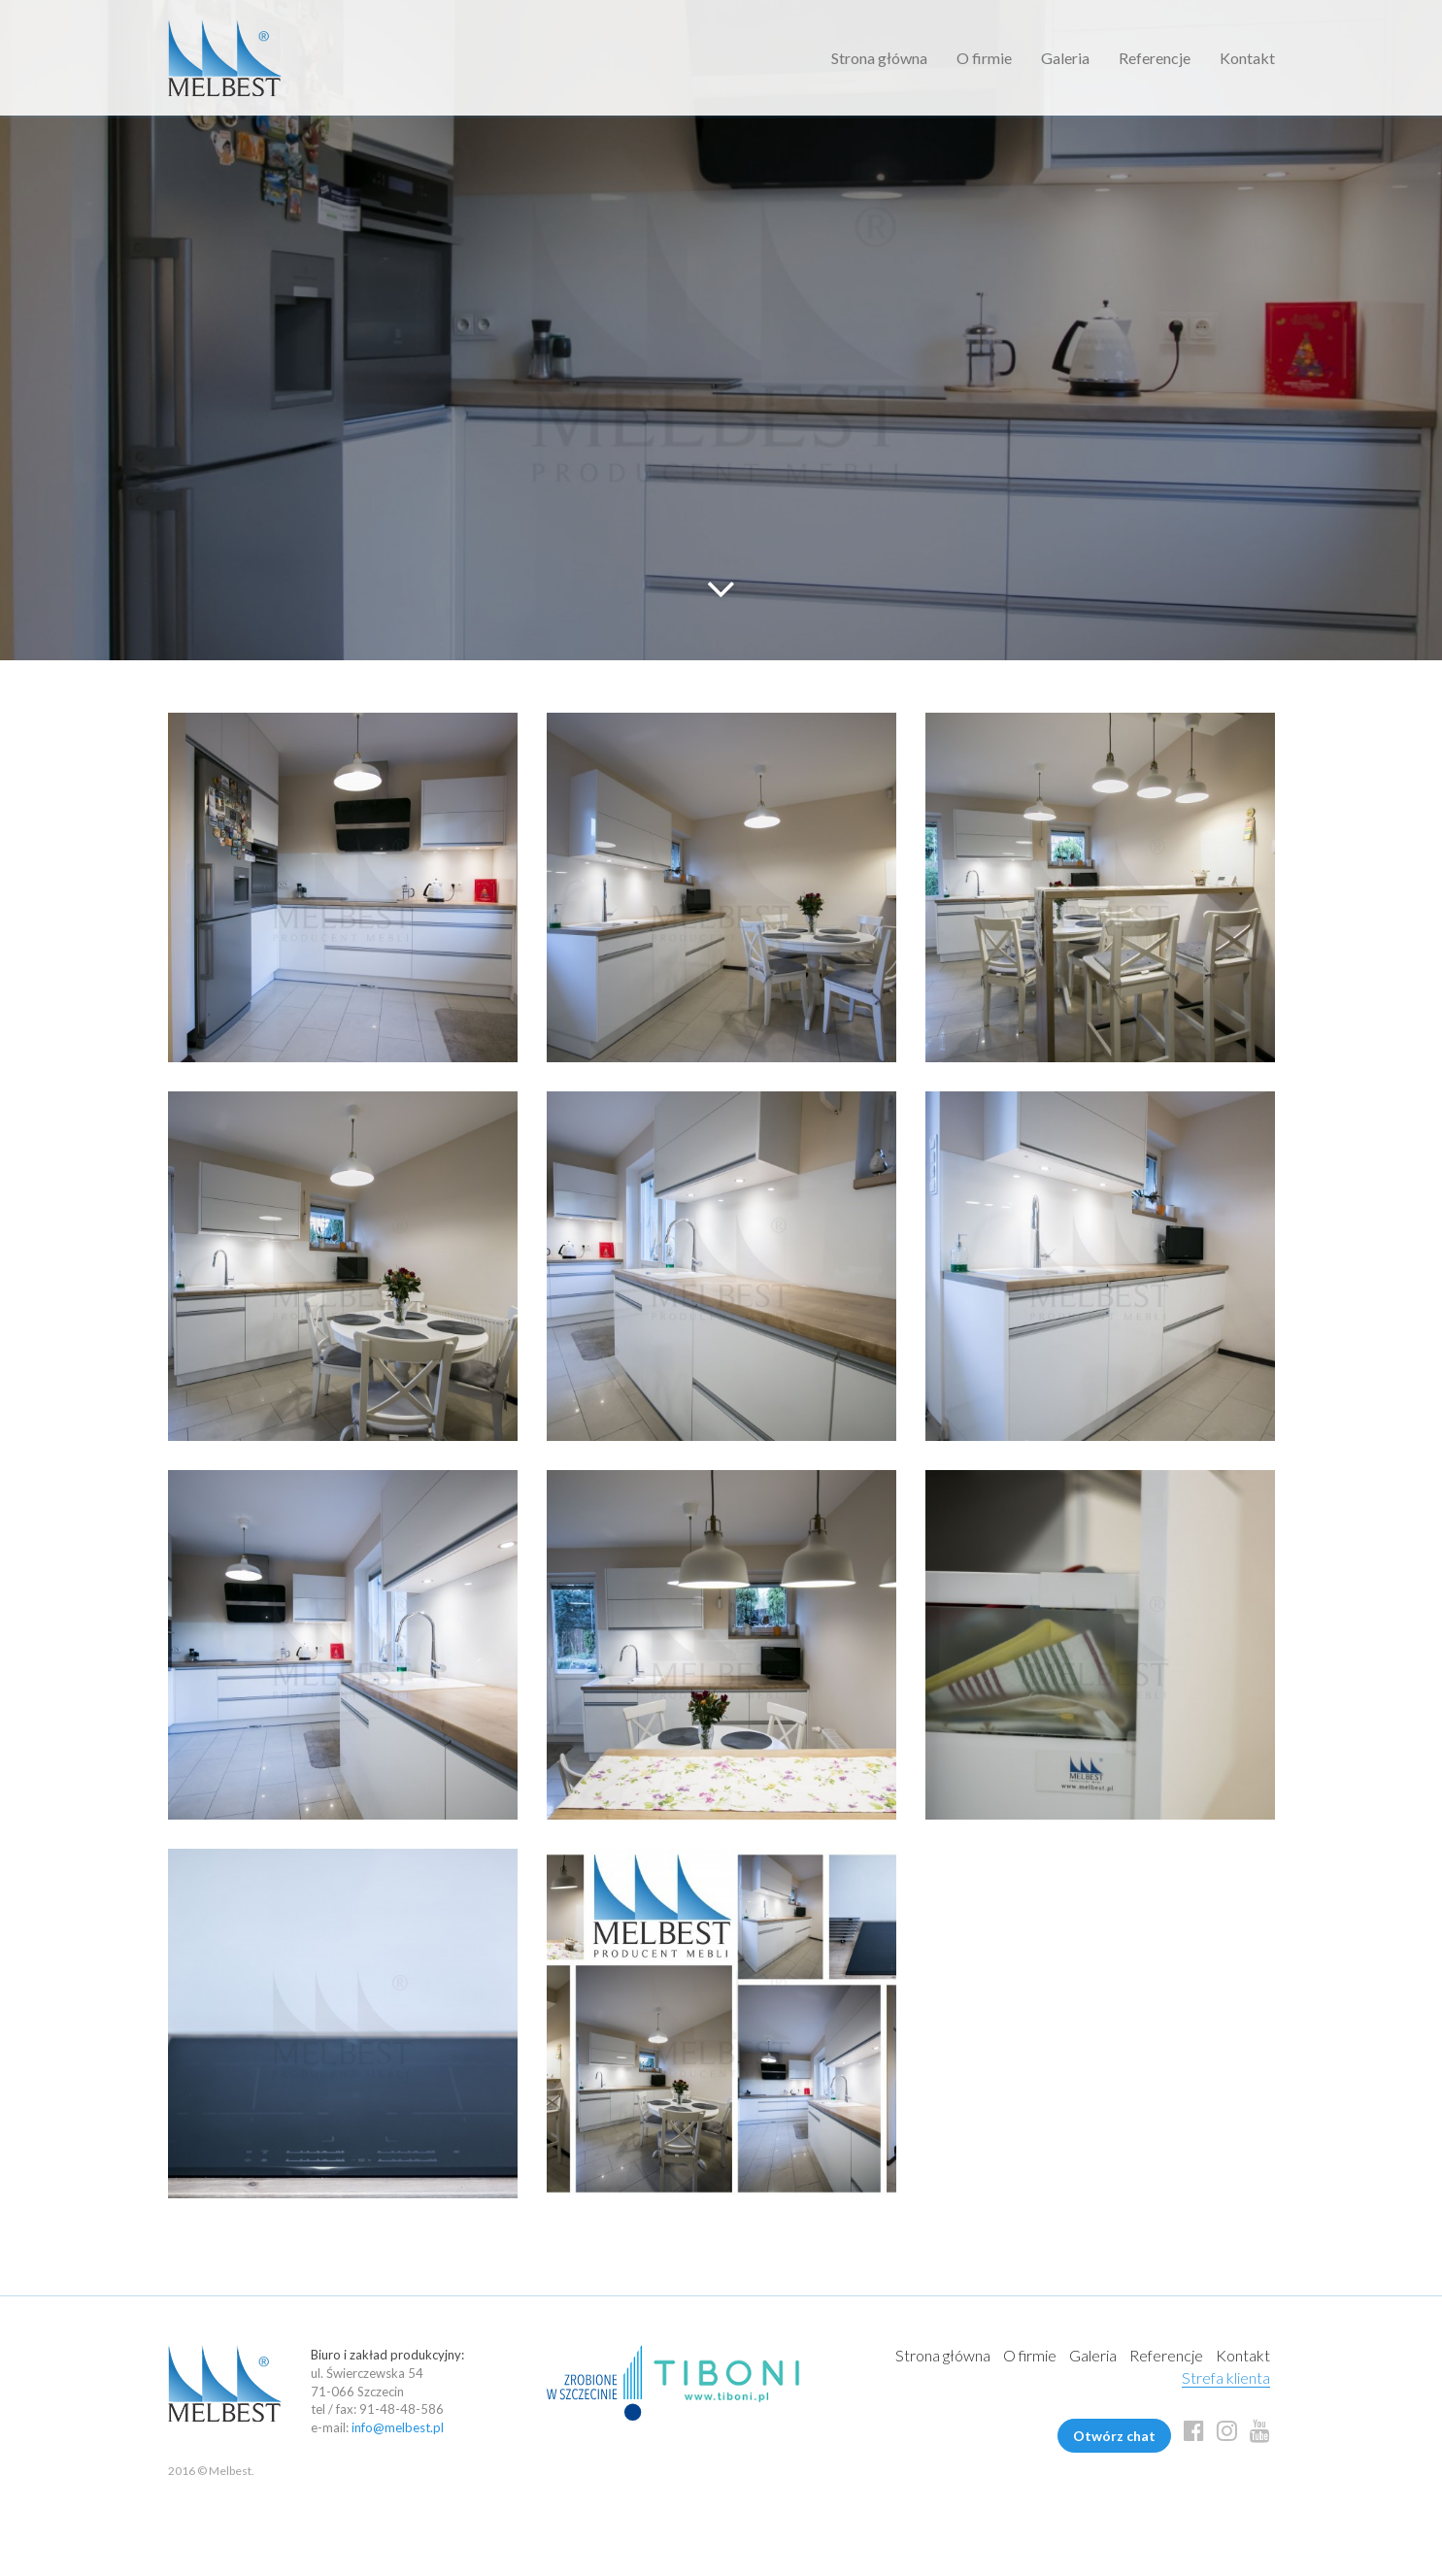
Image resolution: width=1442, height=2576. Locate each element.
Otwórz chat (1114, 2435)
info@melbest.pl (398, 2427)
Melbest (225, 57)
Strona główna (879, 58)
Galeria (1065, 58)
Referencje (1154, 58)
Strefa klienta (1226, 2377)
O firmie (984, 58)
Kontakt (1247, 58)
